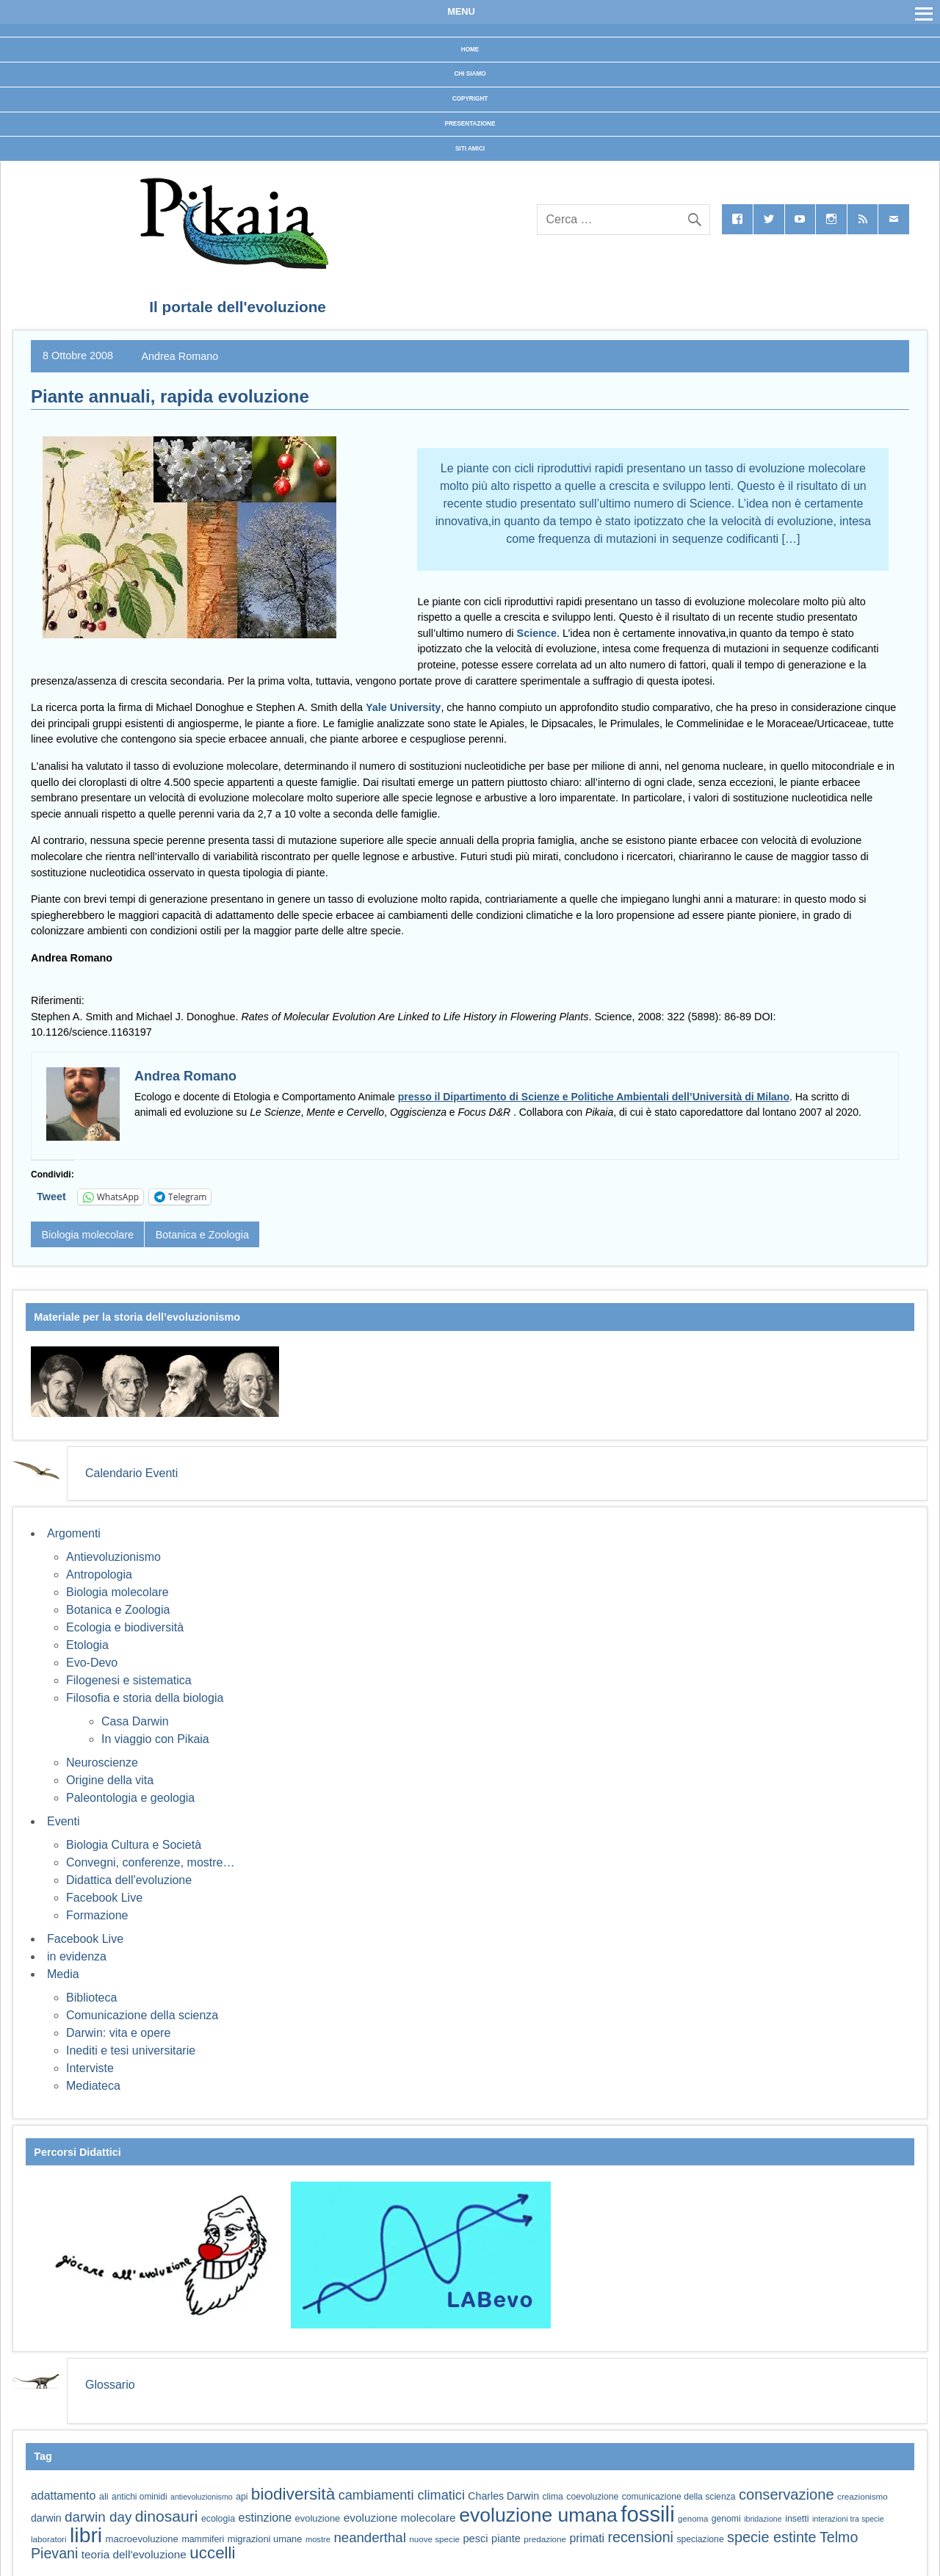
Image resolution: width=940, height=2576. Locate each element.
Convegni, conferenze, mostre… (150, 1862)
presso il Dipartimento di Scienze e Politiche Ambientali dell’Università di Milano (593, 1097)
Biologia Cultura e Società (133, 1845)
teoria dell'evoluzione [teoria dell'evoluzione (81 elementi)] (134, 2554)
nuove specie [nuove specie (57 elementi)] (434, 2539)
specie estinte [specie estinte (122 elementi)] (771, 2537)
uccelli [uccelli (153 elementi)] (212, 2553)
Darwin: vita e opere (118, 2033)
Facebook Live (104, 1897)
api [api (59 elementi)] (241, 2497)
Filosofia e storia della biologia (144, 1698)
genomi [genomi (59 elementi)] (726, 2519)
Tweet (51, 1196)
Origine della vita (109, 1780)
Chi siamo (469, 74)
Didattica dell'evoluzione (129, 1880)
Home (470, 49)
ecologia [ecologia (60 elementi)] (218, 2519)
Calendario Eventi (131, 1473)
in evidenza (76, 1956)
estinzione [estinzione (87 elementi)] (265, 2517)
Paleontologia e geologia (130, 1798)
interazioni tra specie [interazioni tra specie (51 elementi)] (848, 2518)
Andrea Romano (179, 355)
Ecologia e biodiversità (125, 1627)
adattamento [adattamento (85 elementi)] (63, 2495)
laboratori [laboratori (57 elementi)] (49, 2539)
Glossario (110, 2384)
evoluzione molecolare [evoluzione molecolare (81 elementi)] (400, 2517)
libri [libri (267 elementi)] (86, 2535)
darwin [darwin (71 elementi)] (46, 2518)
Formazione (97, 1915)
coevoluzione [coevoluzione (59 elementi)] (592, 2497)
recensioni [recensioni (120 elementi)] (640, 2537)
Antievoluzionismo (113, 1557)
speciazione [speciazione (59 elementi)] (699, 2539)
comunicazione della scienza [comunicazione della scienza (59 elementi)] (679, 2497)
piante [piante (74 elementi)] (506, 2538)
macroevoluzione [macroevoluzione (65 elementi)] (142, 2538)
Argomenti (74, 1533)
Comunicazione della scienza (142, 2015)
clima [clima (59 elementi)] (552, 2497)
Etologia (87, 1645)
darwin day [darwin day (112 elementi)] (98, 2517)
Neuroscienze (102, 1762)
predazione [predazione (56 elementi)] (545, 2539)
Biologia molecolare (87, 1235)
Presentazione (470, 123)
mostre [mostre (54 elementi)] (318, 2539)
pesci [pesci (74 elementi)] (475, 2538)
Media (63, 1974)
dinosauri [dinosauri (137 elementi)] (166, 2516)
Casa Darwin (135, 1721)
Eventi (63, 1821)
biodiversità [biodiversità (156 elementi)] (293, 2494)
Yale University (403, 707)
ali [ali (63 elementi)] (104, 2496)
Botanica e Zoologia (202, 1235)
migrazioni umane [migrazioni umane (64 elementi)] (265, 2538)
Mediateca (93, 2085)
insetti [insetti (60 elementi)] (797, 2519)
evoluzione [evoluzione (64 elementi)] (318, 2518)
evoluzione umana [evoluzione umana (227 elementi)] (538, 2515)
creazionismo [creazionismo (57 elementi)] (862, 2496)
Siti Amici (470, 148)
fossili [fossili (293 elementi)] (647, 2514)
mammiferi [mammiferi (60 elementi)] (202, 2539)
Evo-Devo (92, 1662)
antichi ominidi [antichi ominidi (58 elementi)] (139, 2497)
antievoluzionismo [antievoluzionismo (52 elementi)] (201, 2496)
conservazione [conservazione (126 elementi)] (786, 2494)
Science (537, 633)
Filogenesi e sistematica (129, 1680)
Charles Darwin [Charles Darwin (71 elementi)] (503, 2496)
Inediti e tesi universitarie (130, 2050)
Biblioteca (91, 1997)
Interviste (90, 2068)
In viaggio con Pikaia (155, 1739)
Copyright (470, 98)
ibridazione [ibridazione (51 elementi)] (763, 2518)
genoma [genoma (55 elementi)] (693, 2518)
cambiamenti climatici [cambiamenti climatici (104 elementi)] (402, 2495)
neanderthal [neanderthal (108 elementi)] (369, 2537)
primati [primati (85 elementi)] (587, 2538)
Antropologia (99, 1574)
